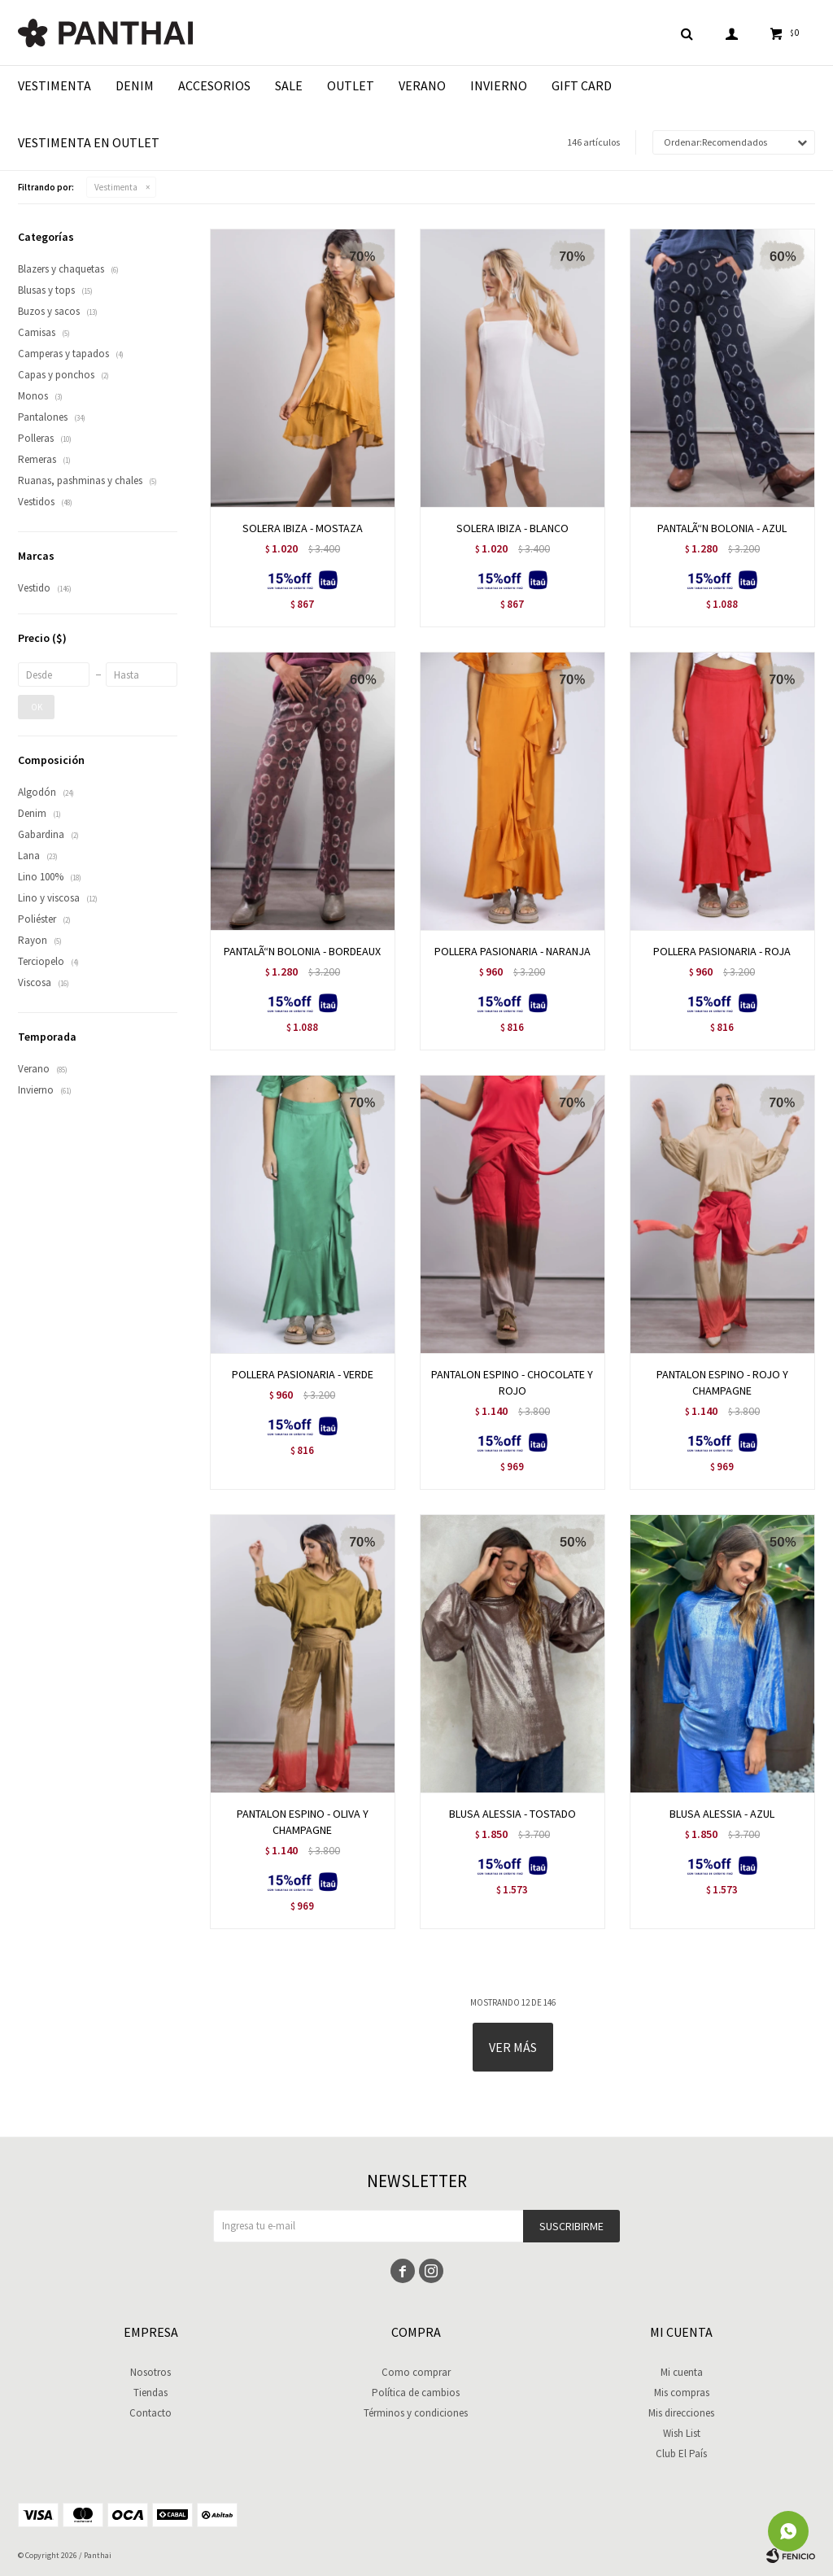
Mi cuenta (682, 2372)
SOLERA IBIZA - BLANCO (512, 528)
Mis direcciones (681, 2413)
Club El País (681, 2453)
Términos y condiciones (416, 2413)
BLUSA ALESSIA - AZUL (721, 1813)
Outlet (350, 85)
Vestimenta (54, 85)
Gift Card (582, 85)
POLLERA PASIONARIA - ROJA (722, 951)
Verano (422, 85)
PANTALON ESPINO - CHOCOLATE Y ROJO (512, 1382)
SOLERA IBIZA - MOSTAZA (302, 528)
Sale (289, 85)
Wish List (681, 2433)
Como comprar (416, 2372)
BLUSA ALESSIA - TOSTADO (512, 1813)
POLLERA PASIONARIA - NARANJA (512, 951)
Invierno (498, 85)
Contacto (150, 2413)
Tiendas (150, 2392)
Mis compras (681, 2392)
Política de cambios (416, 2392)
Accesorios (214, 85)
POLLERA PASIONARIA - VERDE (302, 1374)
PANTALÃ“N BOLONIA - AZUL (722, 528)
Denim (135, 85)
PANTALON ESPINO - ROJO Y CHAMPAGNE (722, 1382)
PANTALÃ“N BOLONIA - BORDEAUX (302, 951)
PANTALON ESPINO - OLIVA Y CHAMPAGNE (303, 1821)
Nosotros (150, 2372)
